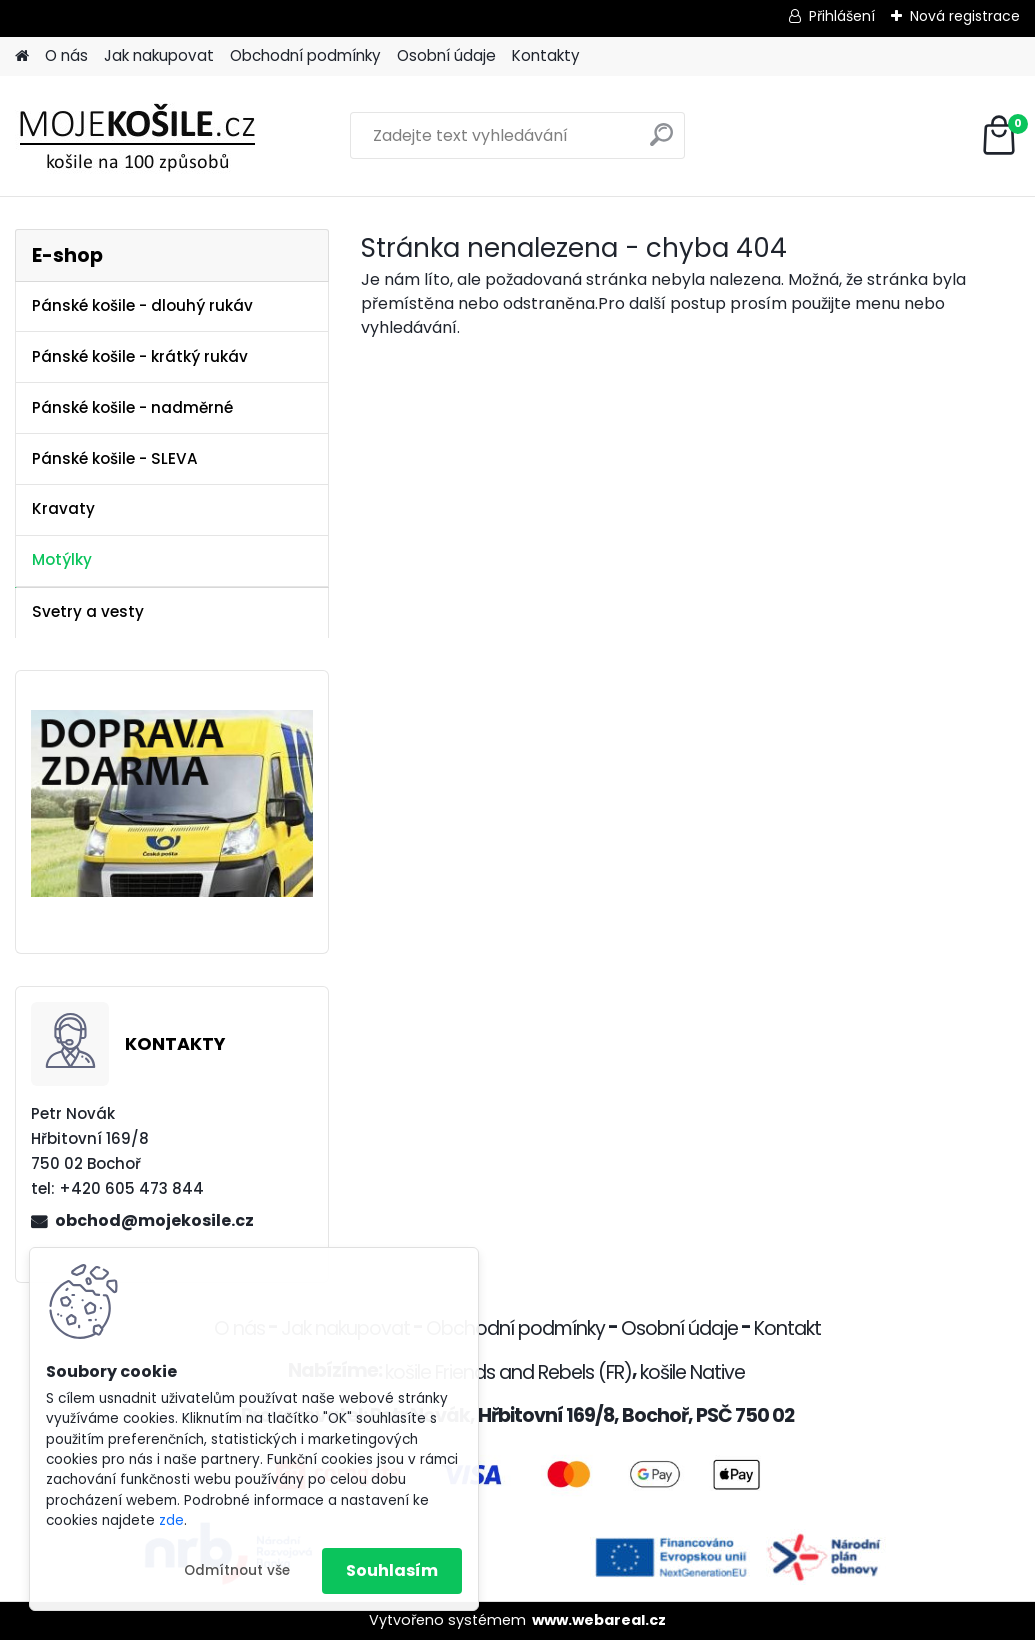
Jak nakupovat (159, 55)
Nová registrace (965, 16)
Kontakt (787, 1328)
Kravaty (63, 508)
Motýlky (62, 559)
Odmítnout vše (237, 1570)
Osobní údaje (446, 55)
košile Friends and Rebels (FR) (508, 1372)
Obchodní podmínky (305, 55)
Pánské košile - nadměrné (132, 407)
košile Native (692, 1372)
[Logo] (152, 136)
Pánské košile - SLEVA (115, 458)
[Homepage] (22, 56)
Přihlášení (842, 16)
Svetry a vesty (88, 611)
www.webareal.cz (599, 1620)
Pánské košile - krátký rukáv (140, 356)
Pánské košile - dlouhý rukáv (142, 305)
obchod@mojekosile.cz (154, 1220)
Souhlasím (392, 1570)
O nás (66, 55)
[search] (661, 142)
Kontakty (546, 55)
